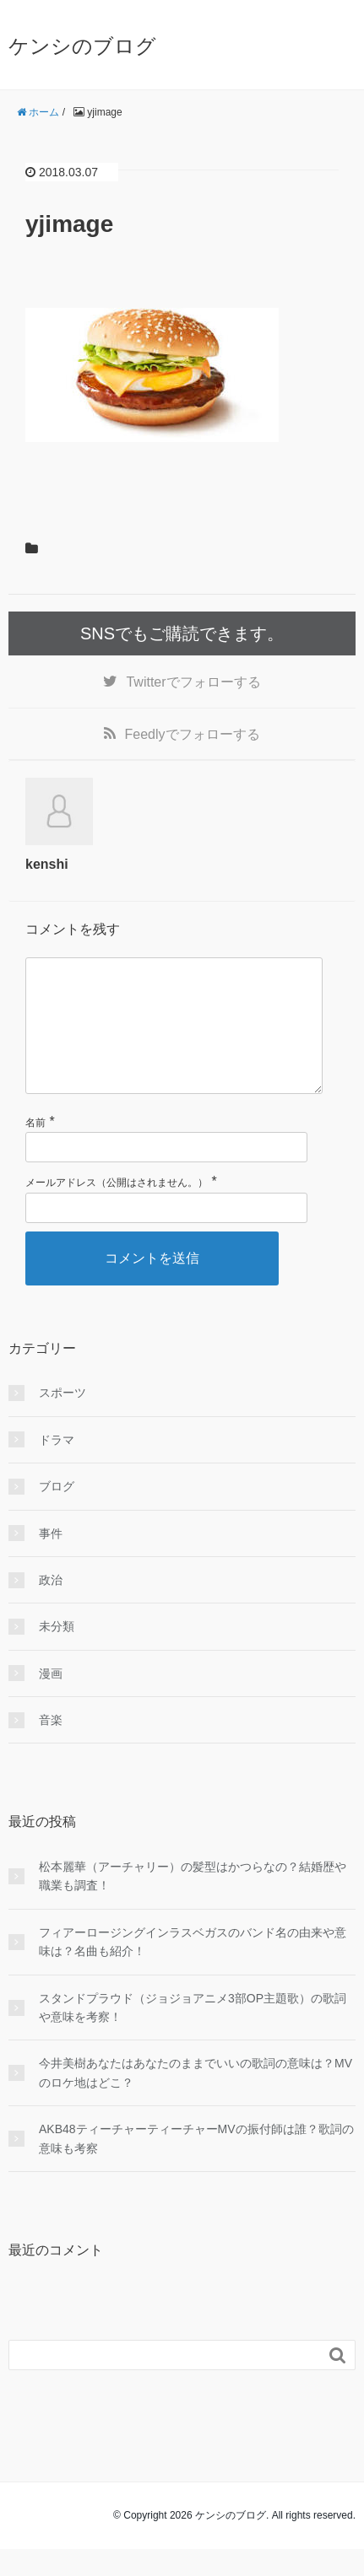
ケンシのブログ (82, 46)
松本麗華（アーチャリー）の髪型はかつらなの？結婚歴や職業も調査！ (192, 1903)
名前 (35, 1150)
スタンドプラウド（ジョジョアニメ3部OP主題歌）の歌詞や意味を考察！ (192, 2034)
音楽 (50, 1747)
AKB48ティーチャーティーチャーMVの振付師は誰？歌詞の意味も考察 (196, 2165)
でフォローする (193, 682)
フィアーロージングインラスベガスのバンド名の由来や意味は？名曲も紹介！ (192, 1969)
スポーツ (62, 1419)
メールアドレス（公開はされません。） (116, 1209)
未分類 (56, 1653)
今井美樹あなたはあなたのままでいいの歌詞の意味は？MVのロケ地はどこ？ (195, 2099)
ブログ (56, 1513)
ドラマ (56, 1467)
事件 (50, 1560)
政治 (50, 1607)
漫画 (50, 1700)
